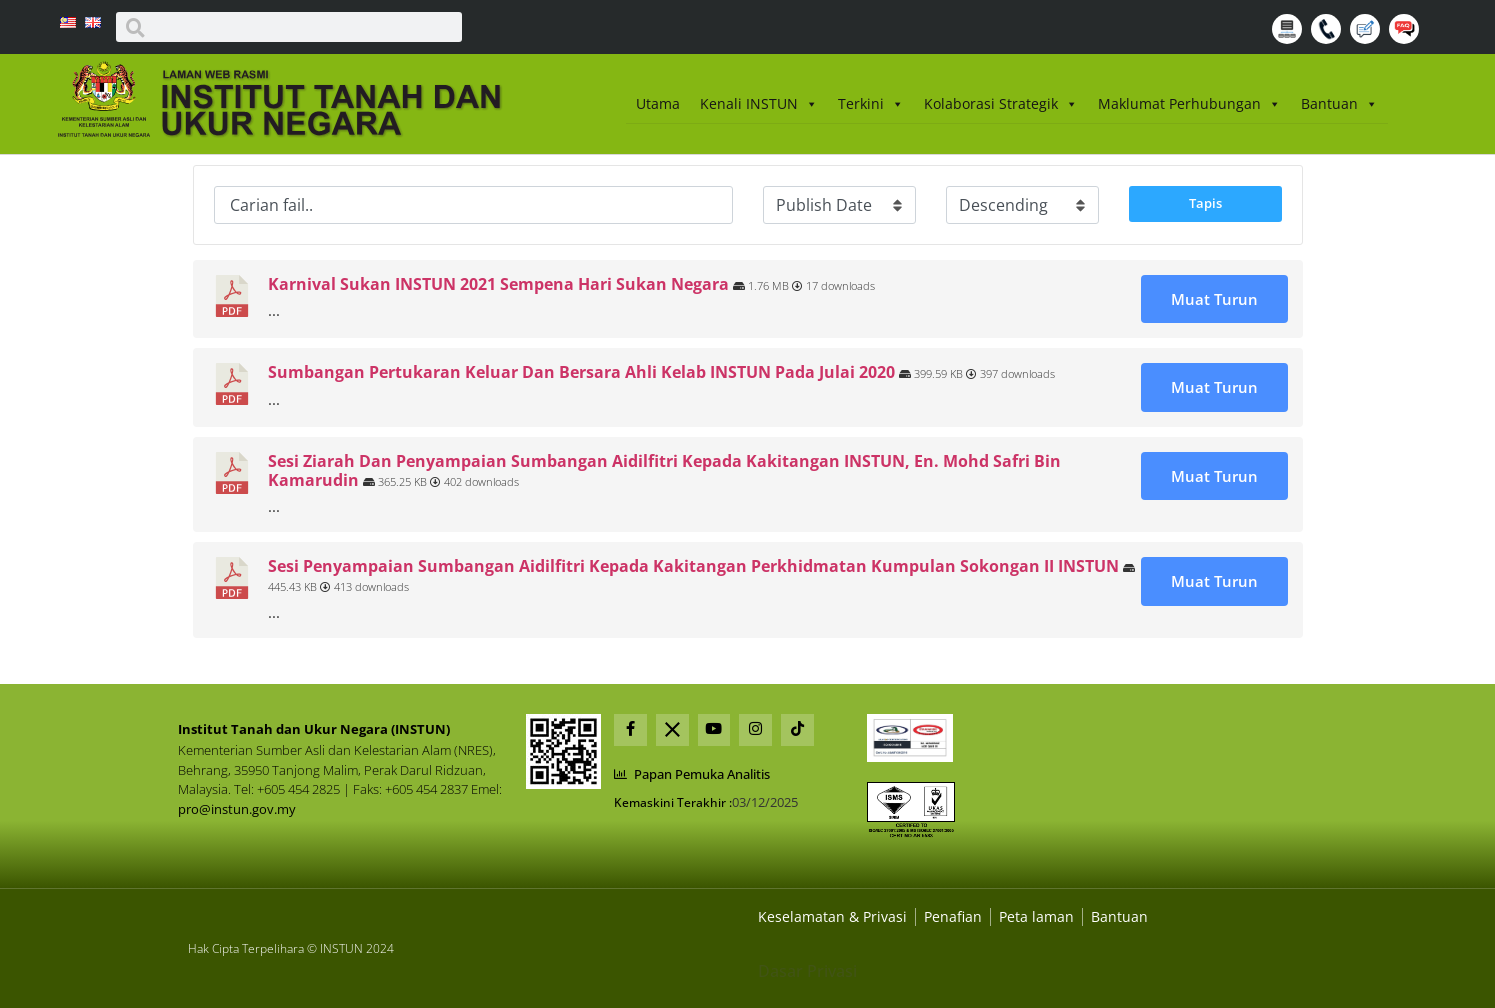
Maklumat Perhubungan (1189, 104)
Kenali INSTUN (759, 104)
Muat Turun (1214, 299)
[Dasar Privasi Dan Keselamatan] (953, 916)
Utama (658, 103)
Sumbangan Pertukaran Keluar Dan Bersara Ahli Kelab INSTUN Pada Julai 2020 (581, 372)
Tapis (1205, 203)
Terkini (871, 104)
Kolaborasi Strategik (1001, 104)
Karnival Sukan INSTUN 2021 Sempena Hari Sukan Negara (498, 284)
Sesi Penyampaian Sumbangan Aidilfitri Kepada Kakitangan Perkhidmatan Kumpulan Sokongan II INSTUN (693, 566)
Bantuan (1339, 104)
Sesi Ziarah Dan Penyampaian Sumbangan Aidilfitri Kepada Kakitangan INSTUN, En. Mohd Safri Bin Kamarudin (664, 470)
